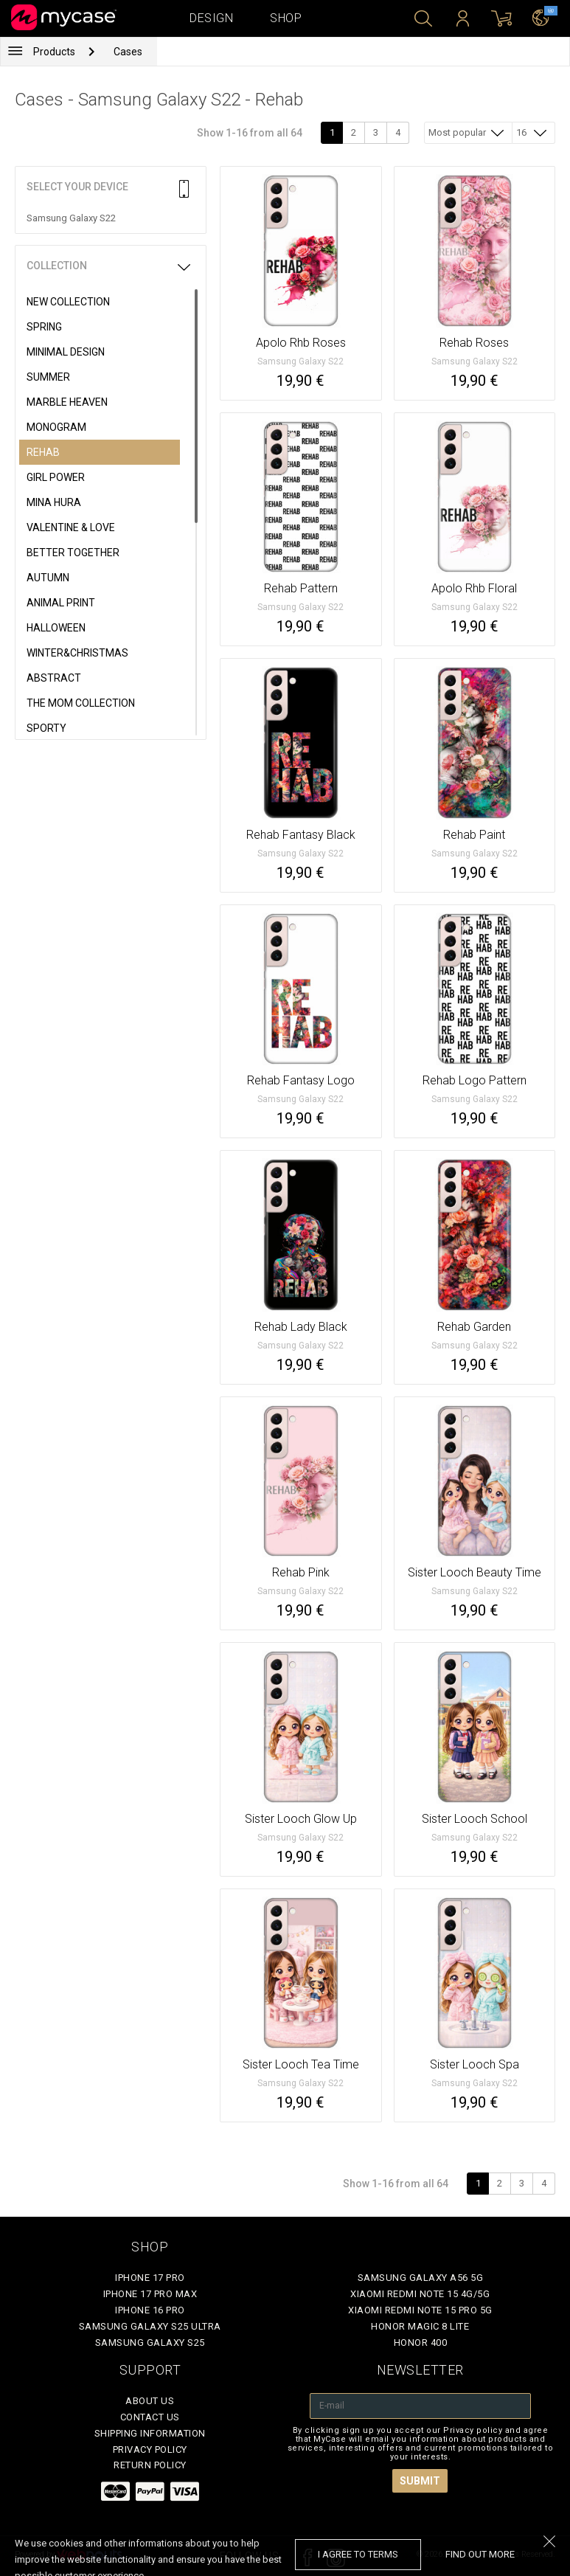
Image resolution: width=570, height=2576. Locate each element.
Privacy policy (150, 2449)
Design (211, 18)
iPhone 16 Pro (150, 2310)
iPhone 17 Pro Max (150, 2293)
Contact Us (150, 2417)
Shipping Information (150, 2433)
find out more (480, 2554)
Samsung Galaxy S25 (150, 2342)
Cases (128, 52)
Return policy (150, 2465)
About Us (149, 2400)
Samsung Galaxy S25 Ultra (150, 2326)
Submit (420, 2481)
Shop (286, 18)
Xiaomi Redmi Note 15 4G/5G (420, 2293)
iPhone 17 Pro (150, 2277)
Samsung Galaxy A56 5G (421, 2277)
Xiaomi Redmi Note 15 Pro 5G (420, 2310)
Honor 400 (421, 2342)
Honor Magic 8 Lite (420, 2326)
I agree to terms (358, 2554)
